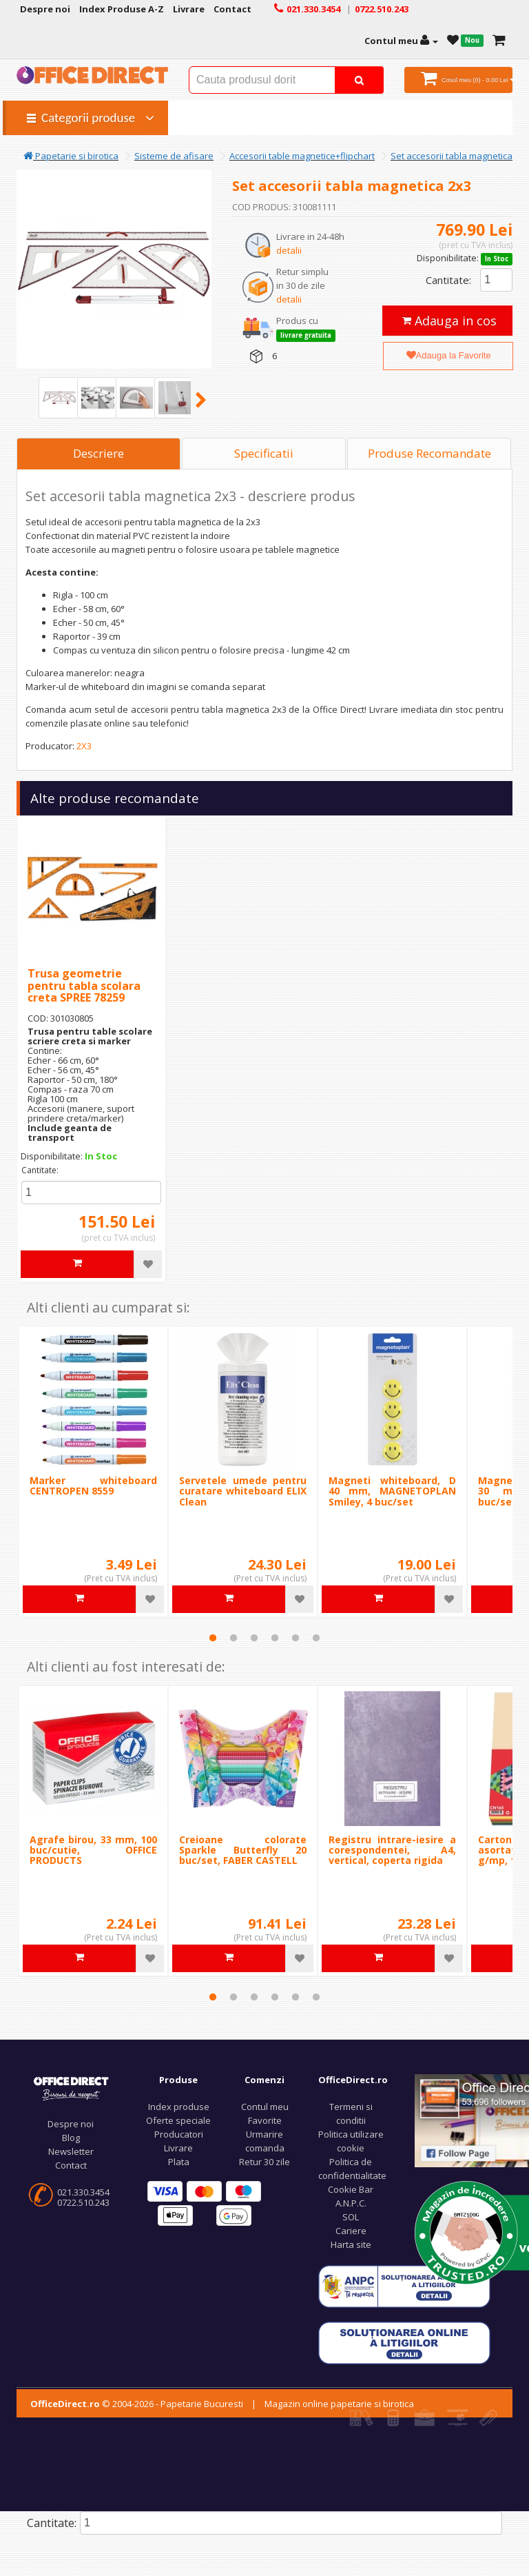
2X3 (84, 746)
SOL (350, 2217)
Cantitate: (448, 280)
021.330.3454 (83, 2192)
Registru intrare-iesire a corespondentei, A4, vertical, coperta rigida (392, 1850)
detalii (289, 250)
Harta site (351, 2244)
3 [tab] (254, 1638)
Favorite (265, 2120)
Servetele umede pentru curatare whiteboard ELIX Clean (243, 1491)
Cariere (350, 2230)
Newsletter (71, 2151)
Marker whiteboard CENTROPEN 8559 (93, 1485)
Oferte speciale (178, 2120)
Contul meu (265, 2106)
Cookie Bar (350, 2189)
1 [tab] (213, 1638)
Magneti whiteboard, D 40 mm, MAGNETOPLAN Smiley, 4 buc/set (392, 1491)
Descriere (98, 453)
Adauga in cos (449, 320)
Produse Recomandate (429, 453)
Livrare (178, 2148)
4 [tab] (275, 1638)
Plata (178, 2162)
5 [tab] (295, 1638)
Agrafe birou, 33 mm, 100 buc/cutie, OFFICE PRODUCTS (93, 1850)
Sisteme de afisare (174, 156)
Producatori (178, 2134)
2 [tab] (233, 1638)
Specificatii (263, 453)
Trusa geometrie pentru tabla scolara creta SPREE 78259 (84, 985)
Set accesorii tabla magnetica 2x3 (460, 156)
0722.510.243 (83, 2202)
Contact (71, 2165)
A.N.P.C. (350, 2203)
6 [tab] (316, 1638)
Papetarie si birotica (70, 156)
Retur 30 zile (264, 2162)
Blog (71, 2137)
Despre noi (71, 2124)
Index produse (178, 2106)
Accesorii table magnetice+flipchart (302, 156)
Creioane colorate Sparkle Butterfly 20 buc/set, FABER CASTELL (243, 1850)
